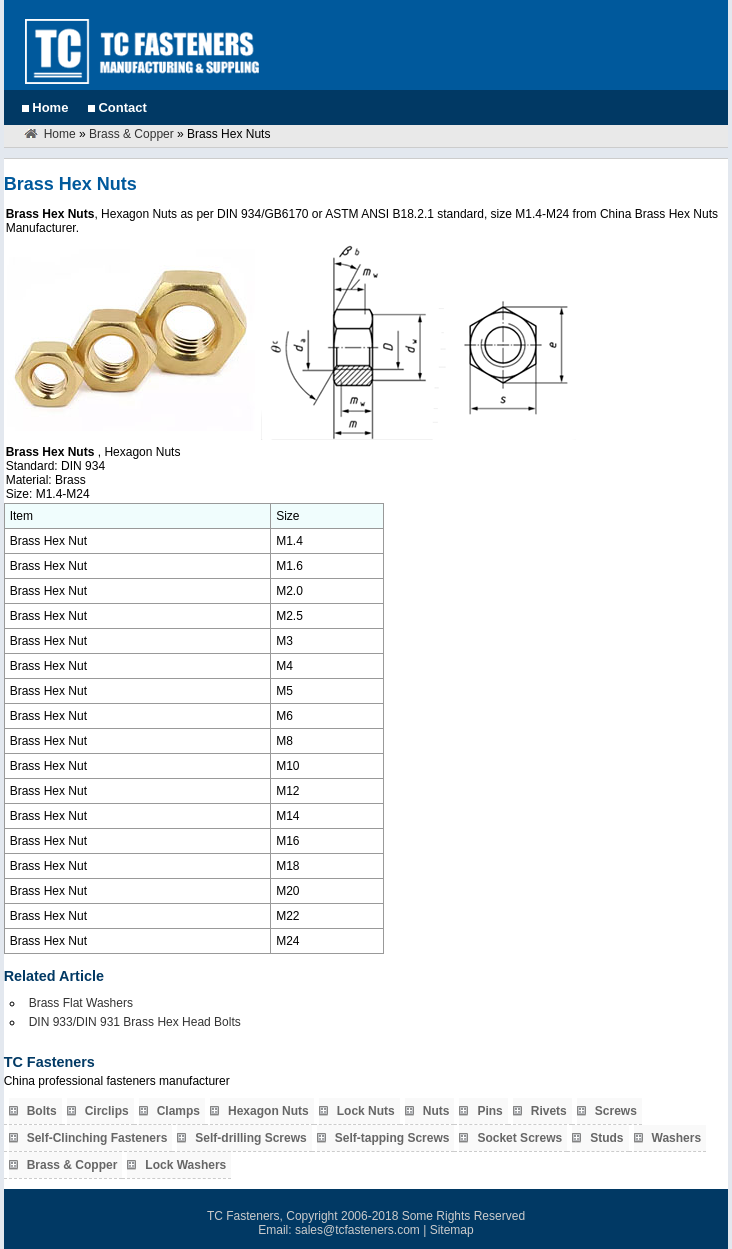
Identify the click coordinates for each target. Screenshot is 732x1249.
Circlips (107, 1111)
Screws (616, 1111)
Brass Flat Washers (81, 1003)
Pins (489, 1111)
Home (50, 107)
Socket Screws (519, 1138)
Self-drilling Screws (250, 1138)
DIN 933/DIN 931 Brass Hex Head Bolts (135, 1022)
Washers (677, 1138)
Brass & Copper (131, 134)
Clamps (178, 1111)
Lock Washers (185, 1165)
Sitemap (452, 1230)
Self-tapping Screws (392, 1138)
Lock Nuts (366, 1111)
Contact (122, 107)
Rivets (549, 1111)
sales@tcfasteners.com (357, 1230)
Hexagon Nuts (268, 1111)
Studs (606, 1138)
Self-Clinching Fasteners (97, 1138)
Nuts (436, 1111)
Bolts (42, 1111)
